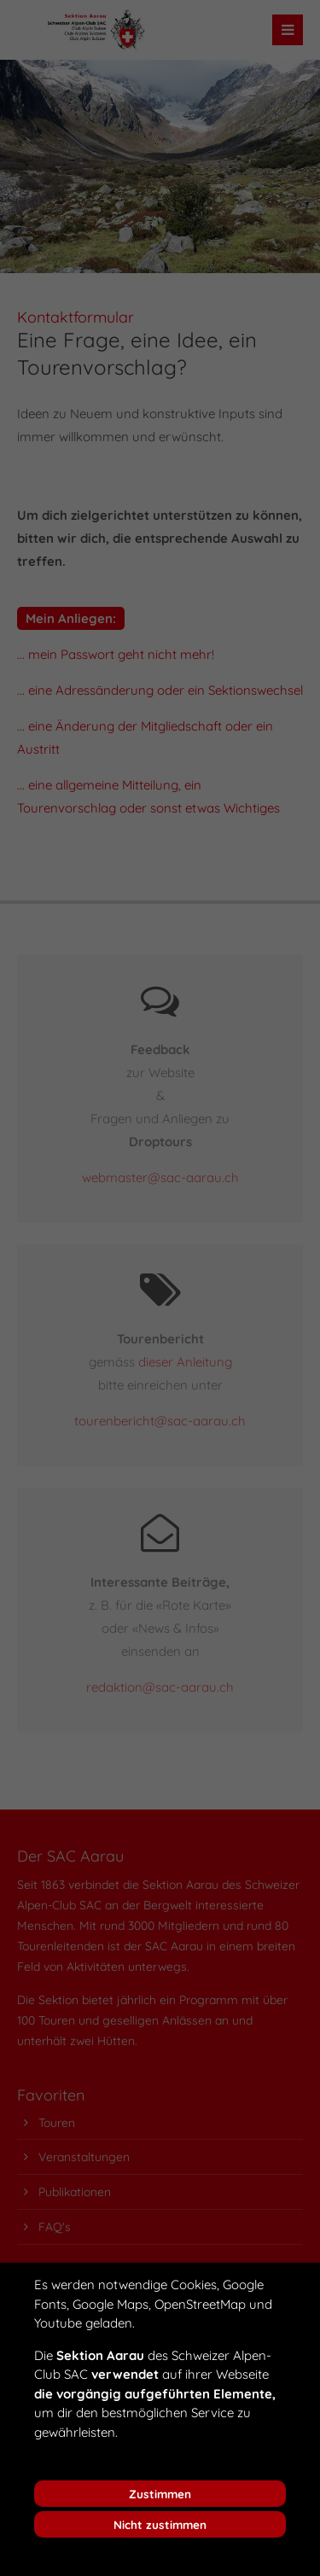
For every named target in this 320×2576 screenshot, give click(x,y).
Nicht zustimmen (160, 2524)
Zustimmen (160, 2493)
